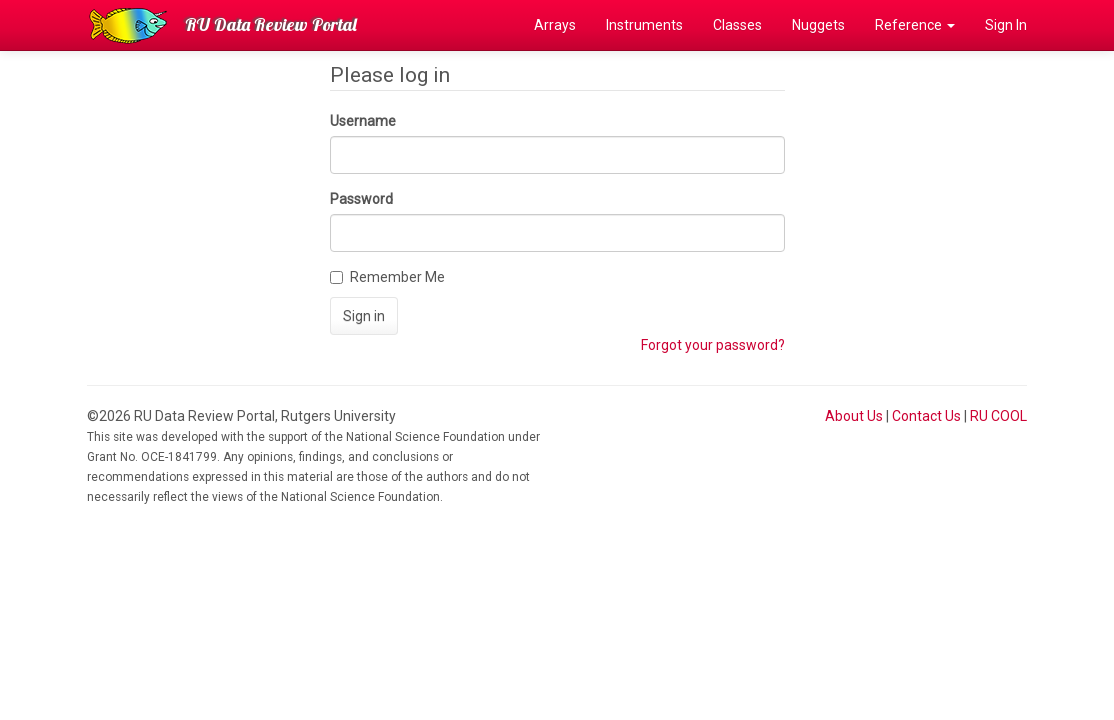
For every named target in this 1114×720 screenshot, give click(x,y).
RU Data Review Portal (271, 24)
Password (361, 199)
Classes (737, 25)
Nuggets (818, 25)
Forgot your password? (713, 345)
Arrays (555, 25)
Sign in (364, 316)
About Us (854, 416)
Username (363, 121)
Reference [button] (915, 25)
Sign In (1006, 25)
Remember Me (387, 277)
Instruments (644, 25)
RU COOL (998, 416)
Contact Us (926, 416)
